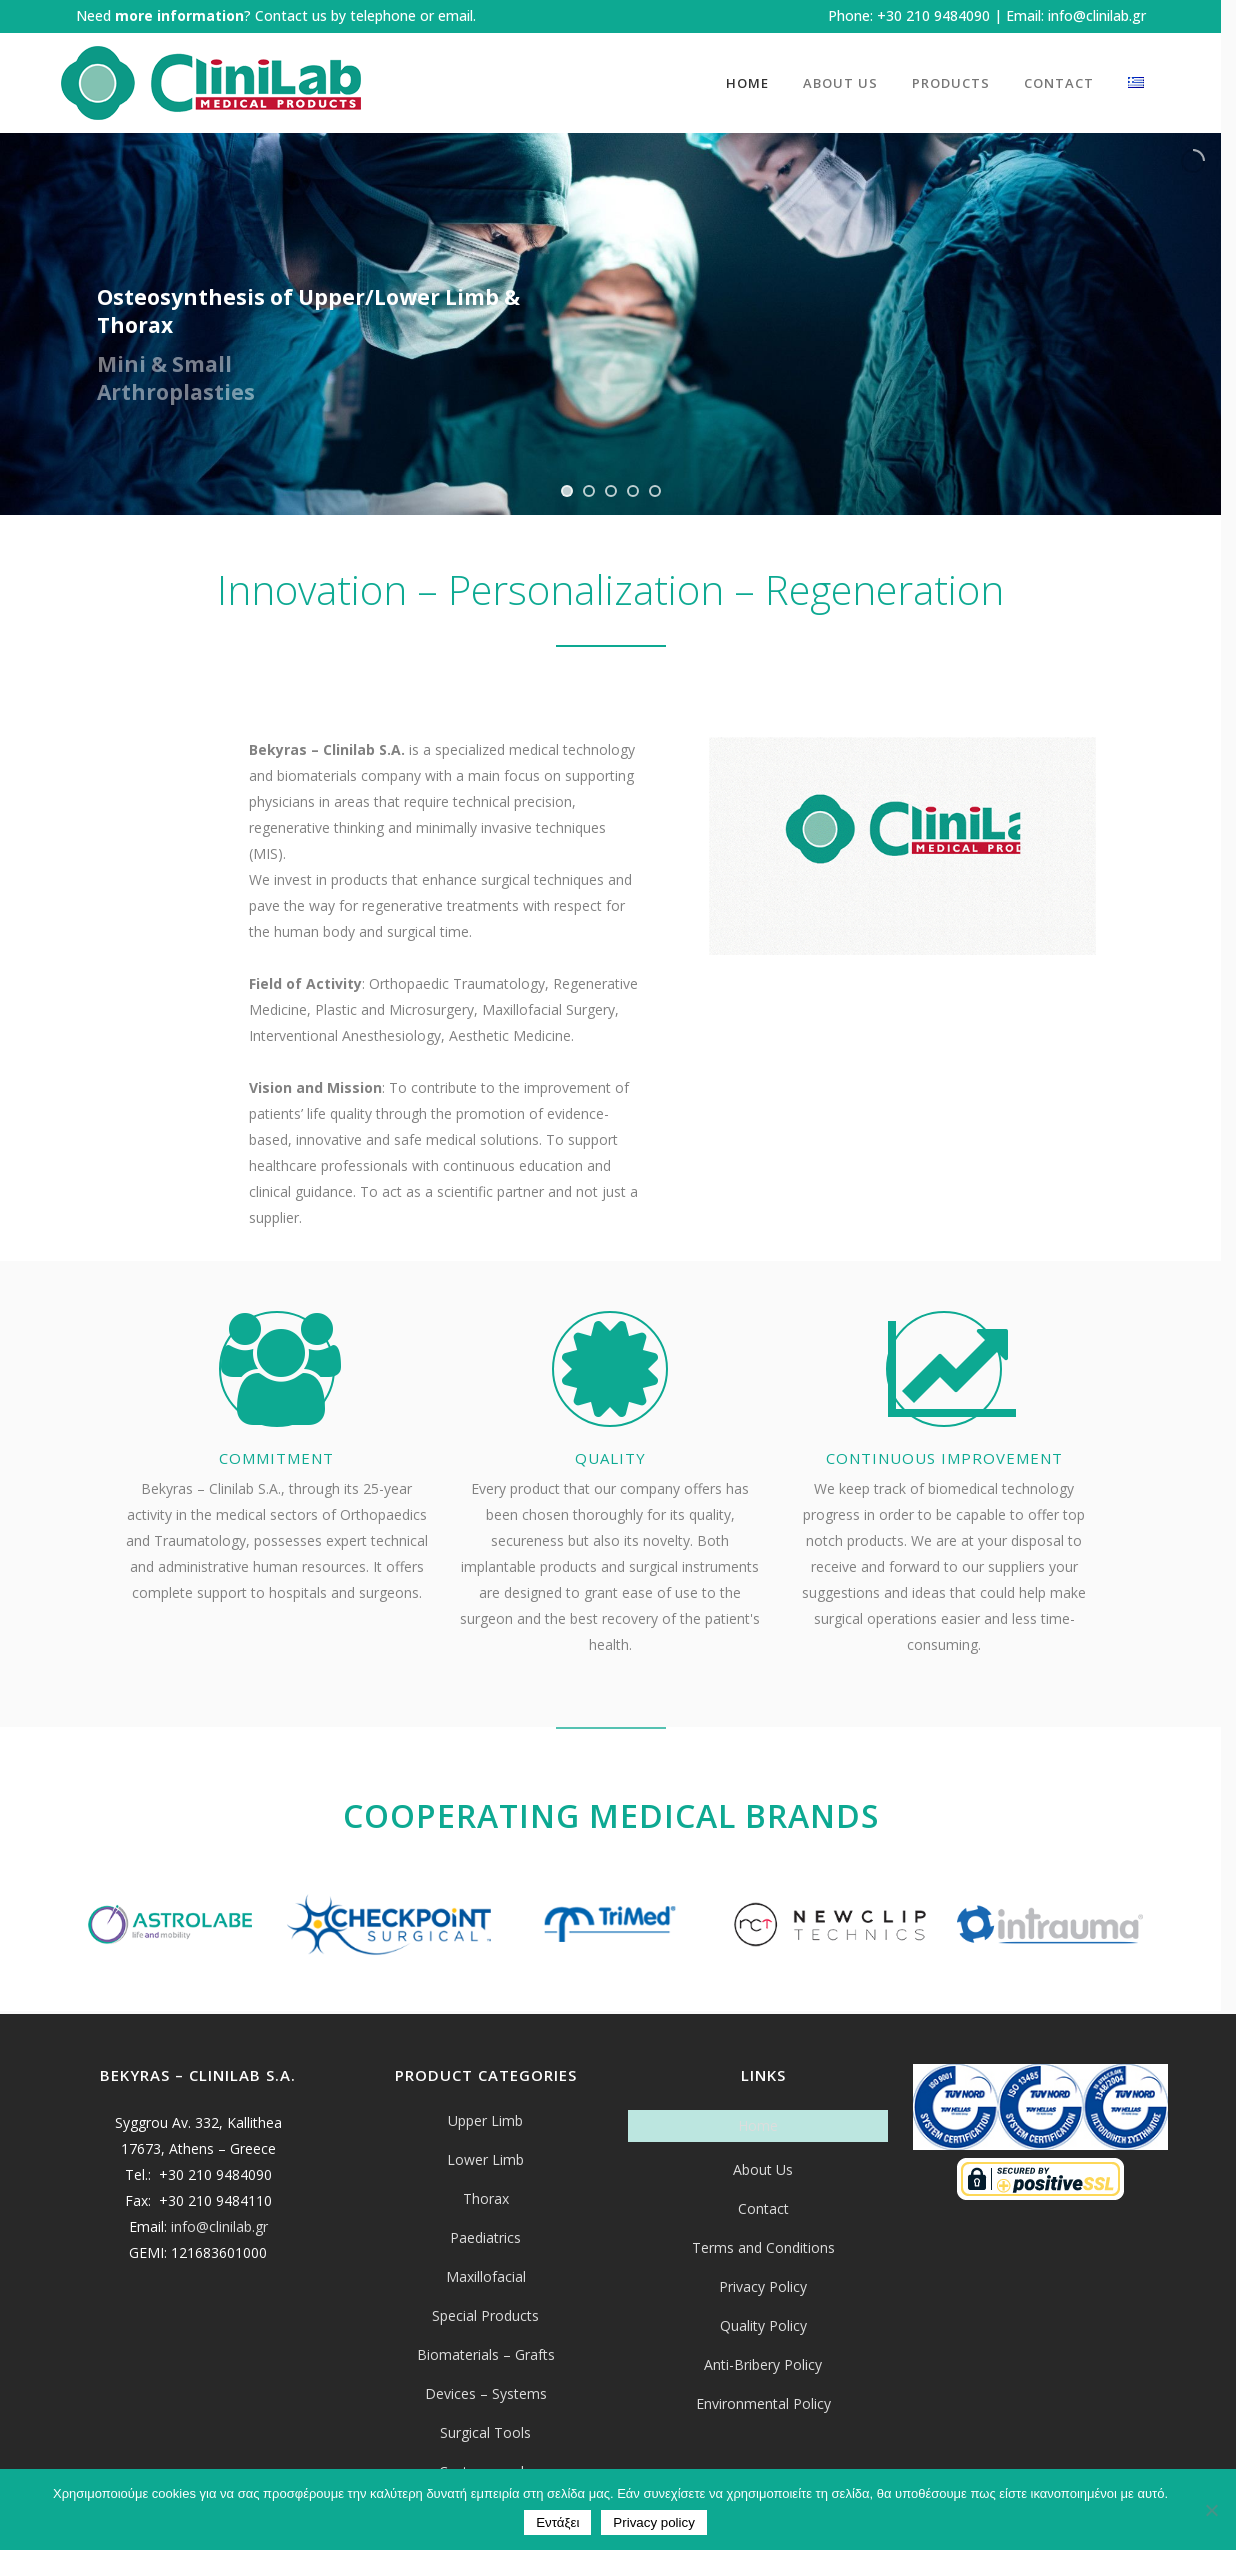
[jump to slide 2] (589, 491)
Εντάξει (557, 2522)
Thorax (486, 2198)
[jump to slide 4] (633, 491)
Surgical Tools (485, 2432)
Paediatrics (485, 2237)
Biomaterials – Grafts (486, 2354)
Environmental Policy (763, 2403)
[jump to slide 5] (655, 491)
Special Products (485, 2315)
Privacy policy (653, 2522)
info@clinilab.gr (1097, 15)
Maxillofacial (486, 2276)
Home (758, 2125)
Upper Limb (485, 2120)
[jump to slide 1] (567, 491)
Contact (763, 2208)
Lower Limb (485, 2159)
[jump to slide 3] (611, 491)
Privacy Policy (763, 2286)
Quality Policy (763, 2325)
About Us (763, 2169)
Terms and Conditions (763, 2247)
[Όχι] (1211, 2510)
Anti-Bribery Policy (763, 2364)
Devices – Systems (486, 2393)
